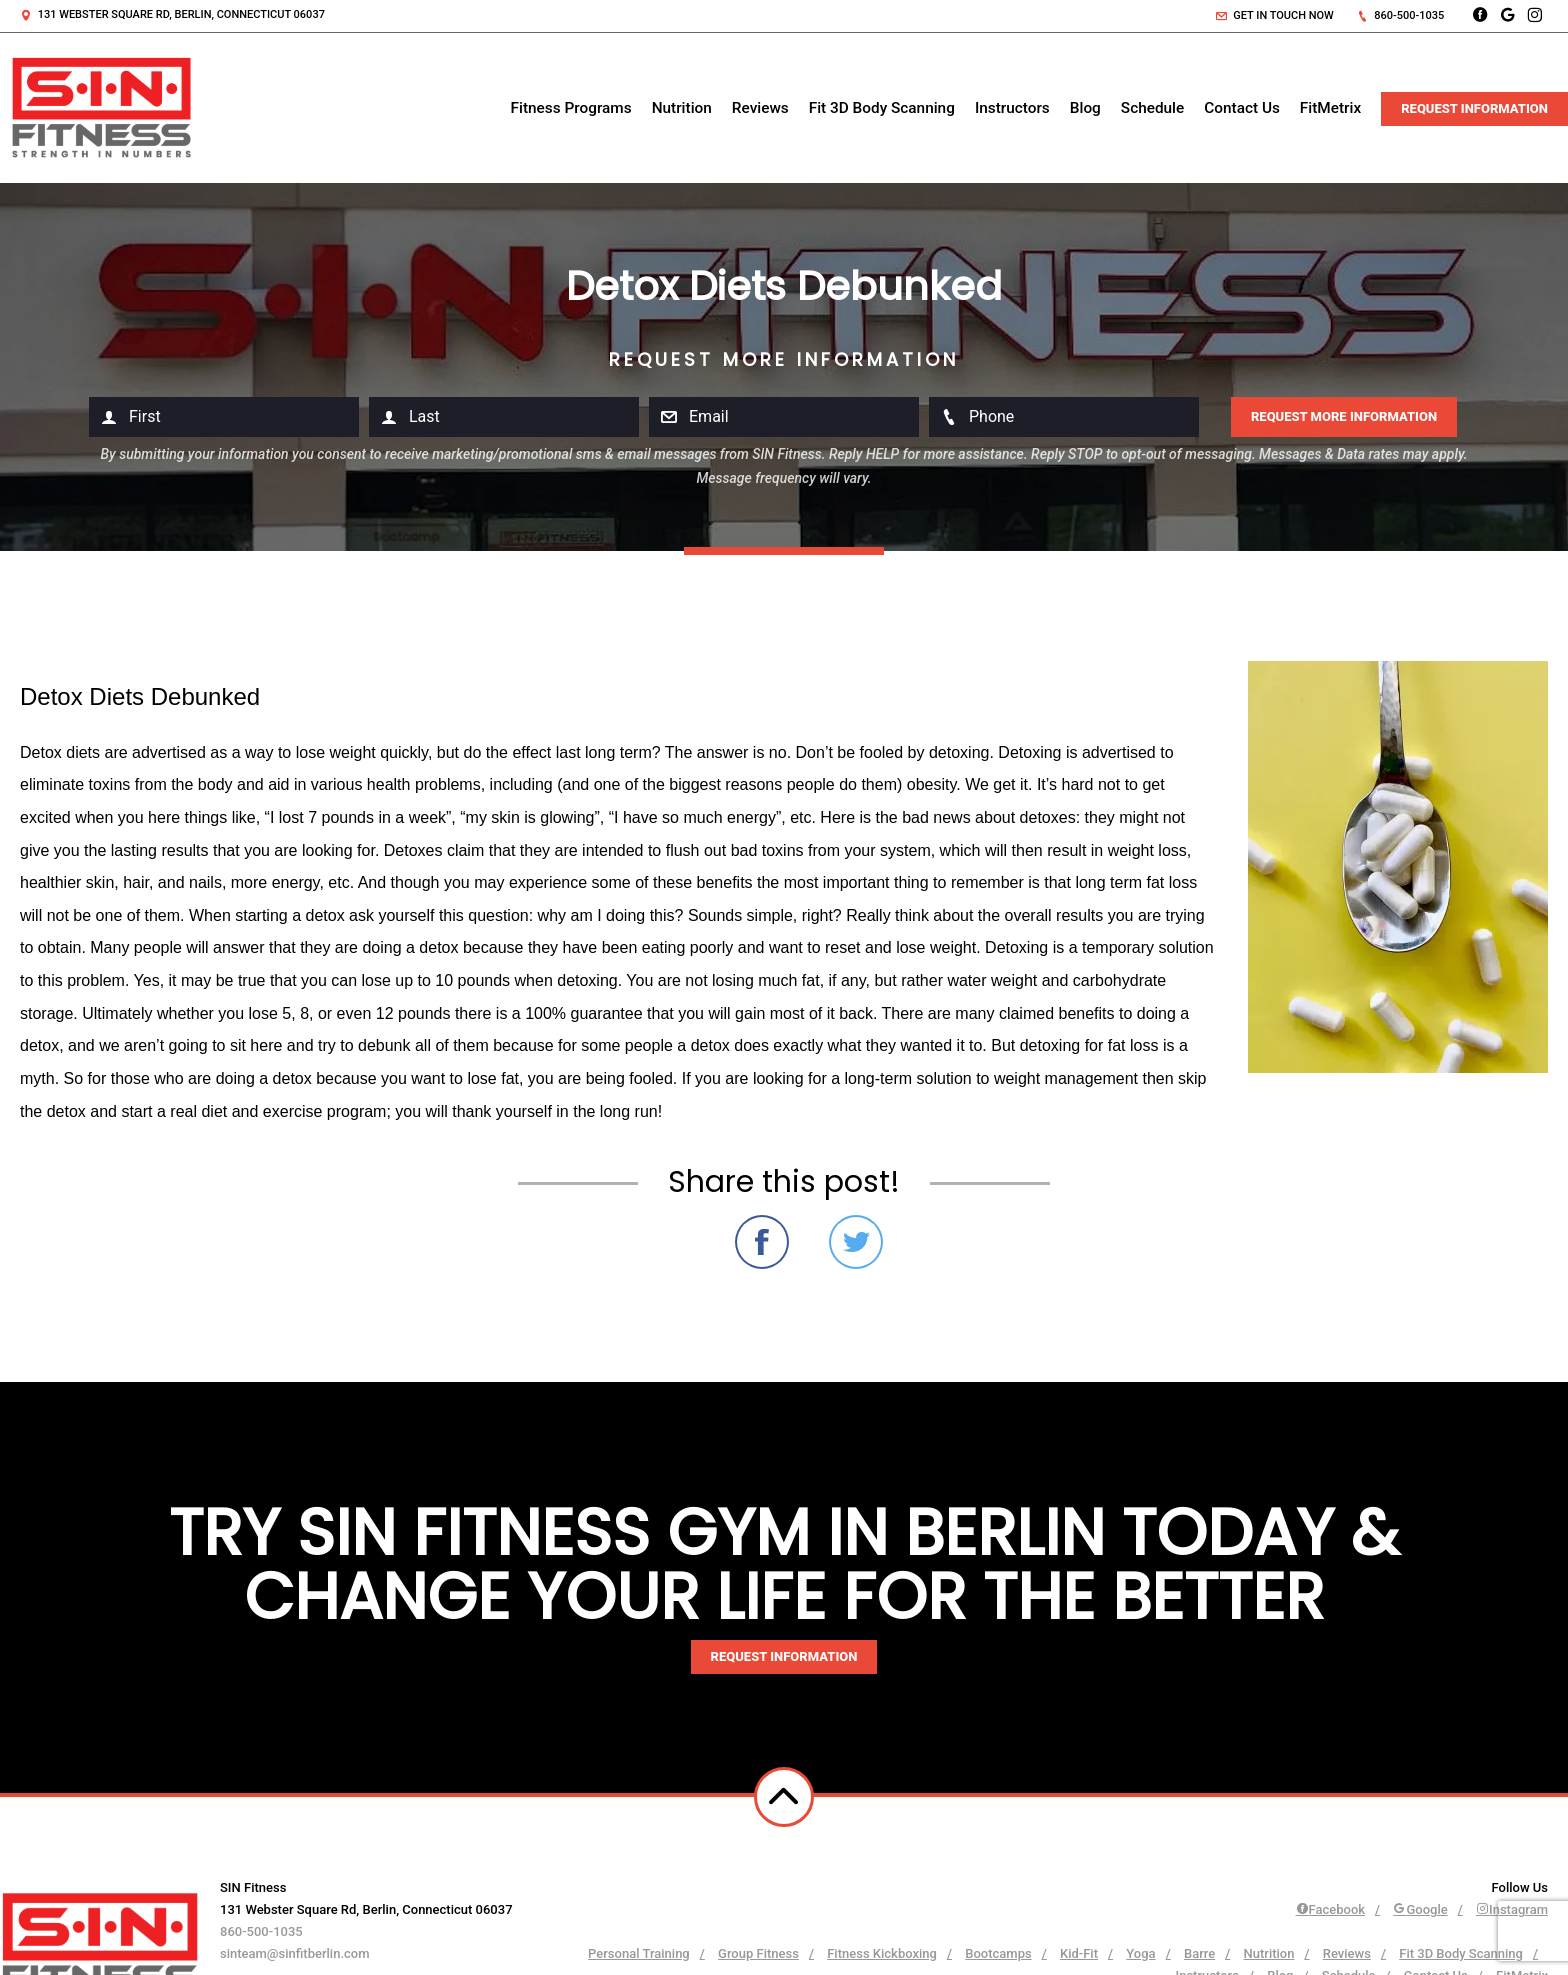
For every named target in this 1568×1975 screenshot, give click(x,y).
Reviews (760, 108)
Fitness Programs (571, 108)
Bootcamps (998, 1953)
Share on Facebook (762, 1242)
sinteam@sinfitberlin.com (295, 1953)
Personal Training (639, 1953)
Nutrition (682, 108)
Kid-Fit (1079, 1953)
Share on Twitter (856, 1242)
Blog (1085, 108)
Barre (1199, 1953)
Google (1420, 1909)
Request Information (1474, 108)
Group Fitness (758, 1953)
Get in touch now (1275, 15)
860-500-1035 (1401, 15)
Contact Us (1242, 108)
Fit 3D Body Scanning (882, 108)
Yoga (1140, 1953)
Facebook (1331, 1909)
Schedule (1152, 108)
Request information (784, 1656)
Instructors (1012, 108)
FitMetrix (1330, 108)
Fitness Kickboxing (882, 1953)
